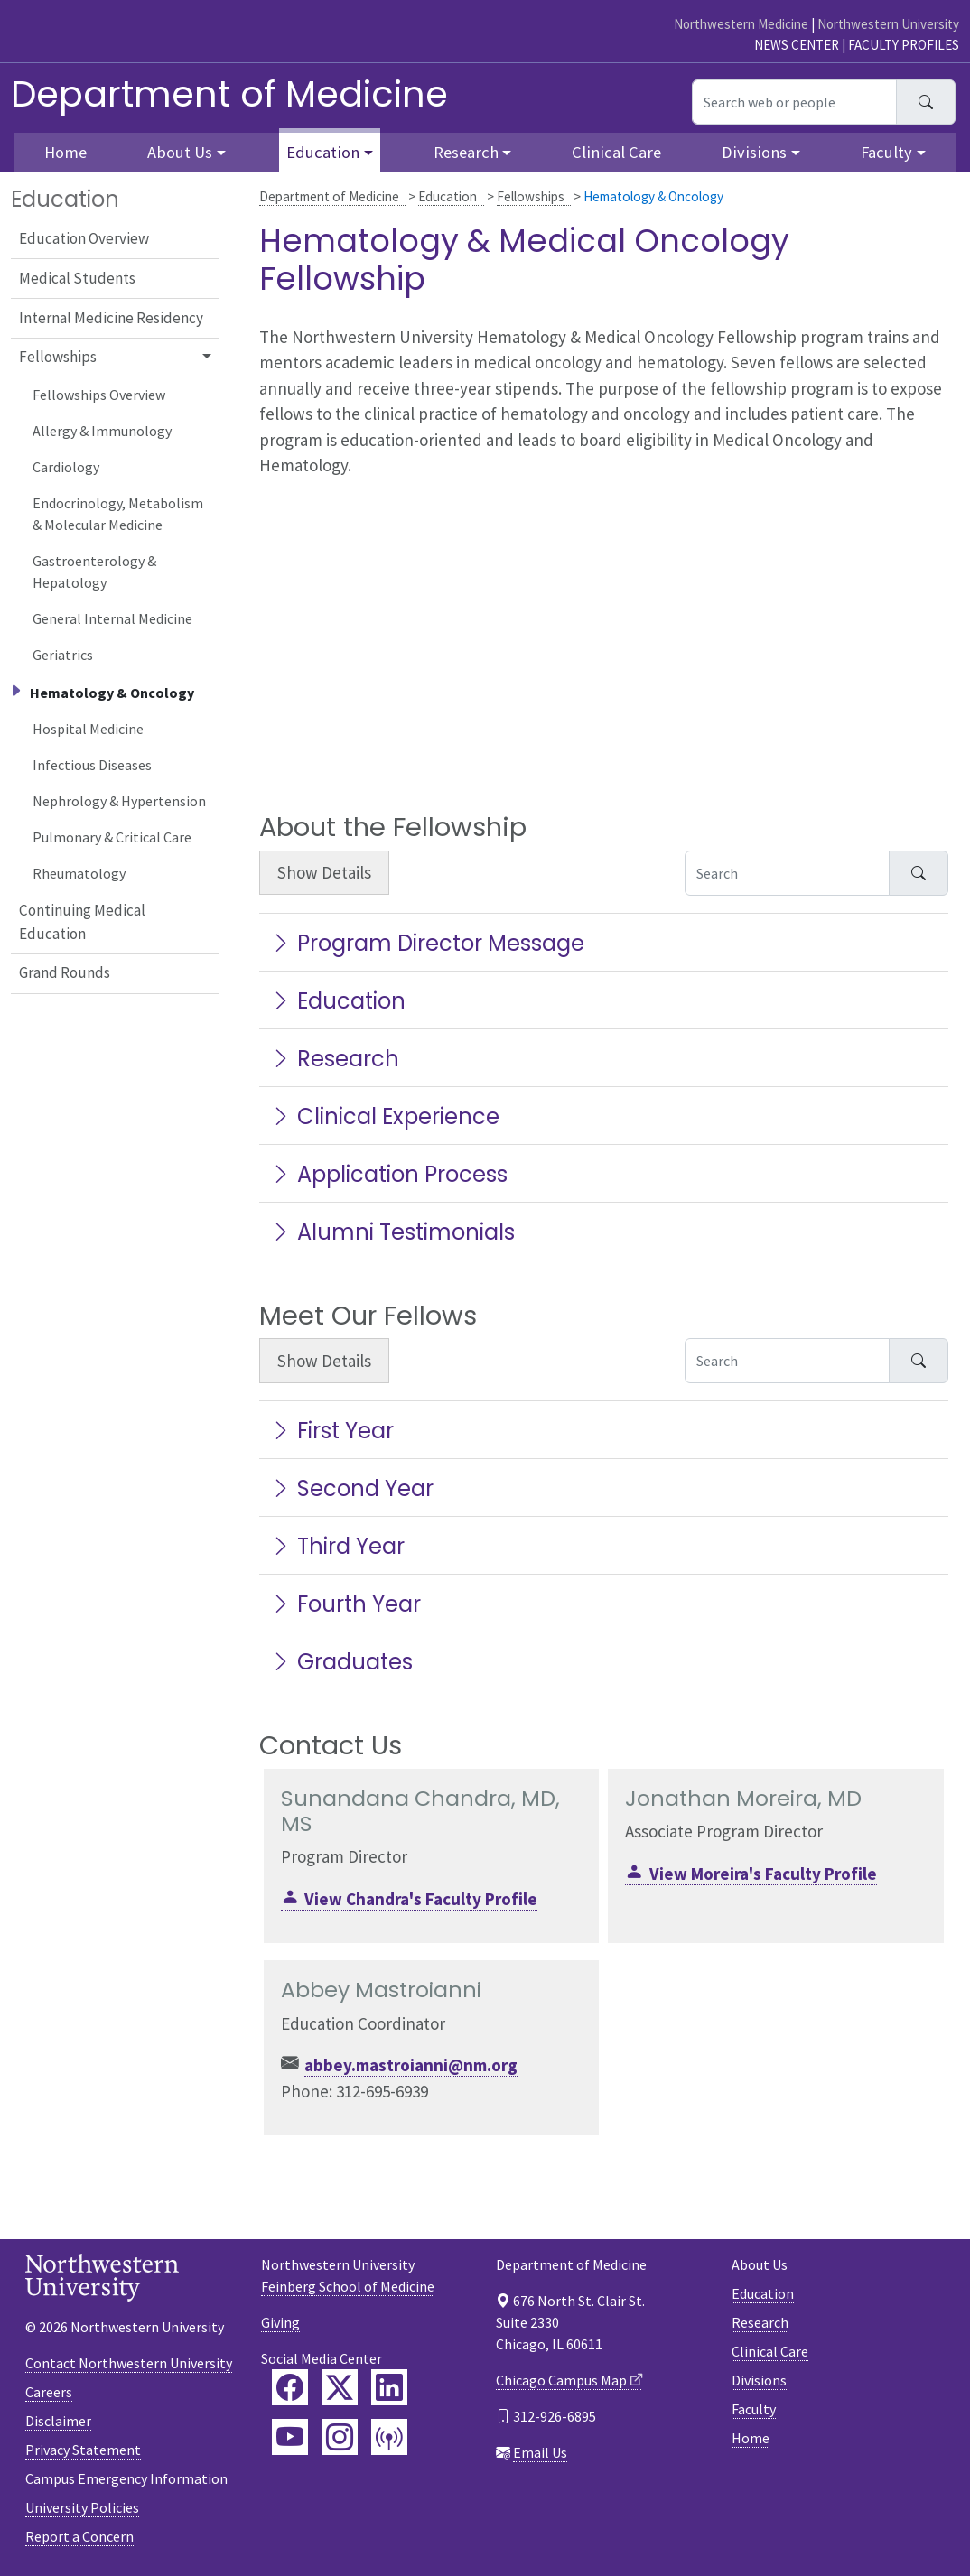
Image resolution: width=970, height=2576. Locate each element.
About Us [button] (179, 152)
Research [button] (466, 152)
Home (750, 2438)
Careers (48, 2392)
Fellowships (530, 196)
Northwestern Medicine (741, 24)
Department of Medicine (229, 94)
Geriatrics (63, 655)
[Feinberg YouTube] (290, 2437)
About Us (760, 2264)
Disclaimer (58, 2421)
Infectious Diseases (92, 765)
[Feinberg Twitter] (340, 2387)
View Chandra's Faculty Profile (420, 1899)
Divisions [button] (754, 152)
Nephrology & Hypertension (119, 801)
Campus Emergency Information (126, 2478)
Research (334, 1059)
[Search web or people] (794, 102)
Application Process (389, 1174)
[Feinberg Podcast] (389, 2437)
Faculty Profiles (903, 44)
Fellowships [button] (58, 357)
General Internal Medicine (112, 618)
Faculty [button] (886, 152)
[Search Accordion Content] (787, 873)
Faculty (754, 2409)
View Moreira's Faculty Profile (763, 1873)
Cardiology (66, 467)
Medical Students (77, 278)
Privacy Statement (83, 2450)
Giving (280, 2322)
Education (447, 196)
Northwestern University (888, 24)
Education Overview (84, 238)
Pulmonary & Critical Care (112, 837)
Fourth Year (345, 1604)
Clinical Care (616, 152)
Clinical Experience (384, 1116)
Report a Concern (79, 2536)
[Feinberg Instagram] (340, 2437)
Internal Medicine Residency (111, 318)
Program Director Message (427, 943)
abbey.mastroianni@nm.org (411, 2065)
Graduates (341, 1662)
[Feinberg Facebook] (290, 2387)
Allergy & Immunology (102, 431)
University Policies (82, 2507)
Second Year (352, 1488)
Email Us (540, 2452)
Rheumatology (79, 873)
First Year (332, 1431)
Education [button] (322, 152)
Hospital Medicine (88, 729)
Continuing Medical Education (82, 922)
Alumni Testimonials (392, 1232)
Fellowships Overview (99, 395)
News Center (796, 44)
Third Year (337, 1546)
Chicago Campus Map (561, 2380)
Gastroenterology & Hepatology (94, 571)
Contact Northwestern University (128, 2363)
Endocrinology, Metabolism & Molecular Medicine (118, 514)
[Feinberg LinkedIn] (389, 2387)
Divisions (759, 2380)
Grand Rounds (64, 972)
